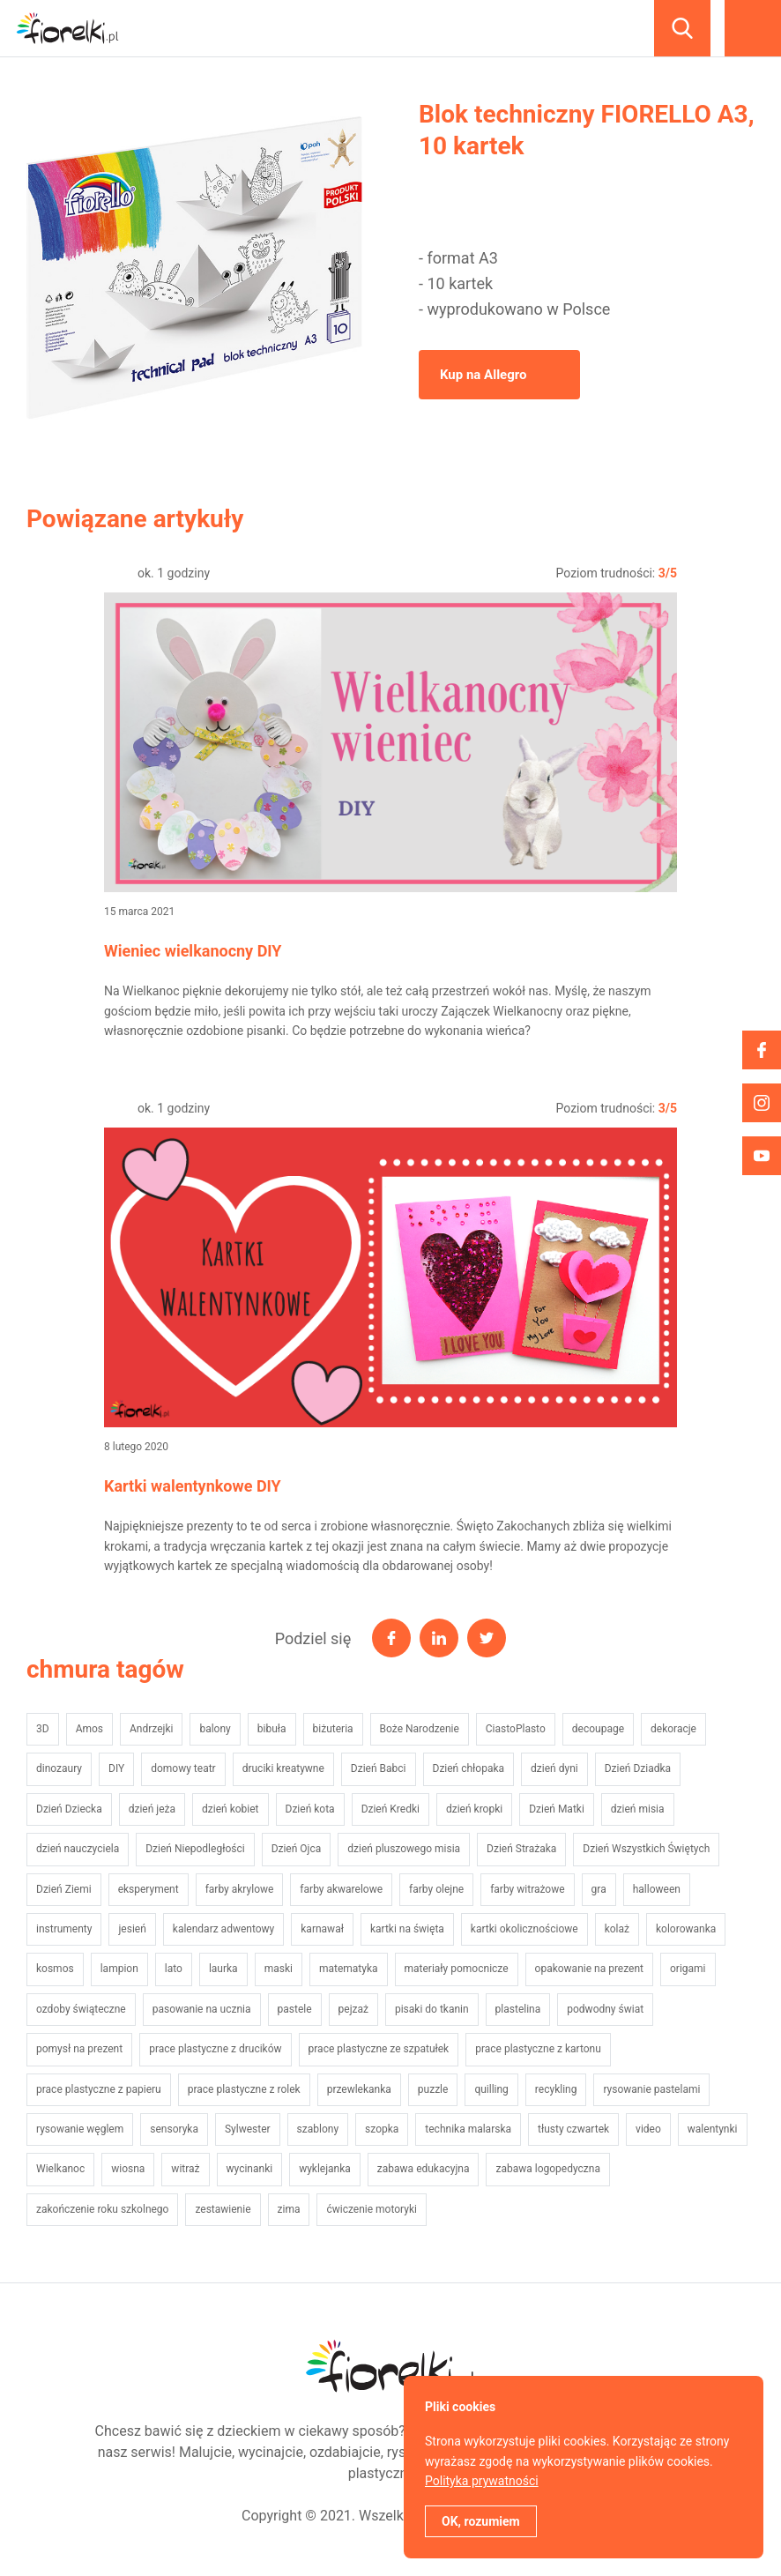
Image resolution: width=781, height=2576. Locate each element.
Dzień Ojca (296, 1849)
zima (289, 2209)
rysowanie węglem (79, 2129)
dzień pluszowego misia (403, 1849)
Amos (89, 1729)
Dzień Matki (556, 1809)
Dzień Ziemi (64, 1889)
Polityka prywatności (482, 2481)
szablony (317, 2129)
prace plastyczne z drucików (215, 2049)
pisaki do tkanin (432, 2009)
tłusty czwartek (573, 2129)
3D (42, 1729)
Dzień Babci (378, 1768)
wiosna (128, 2169)
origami (688, 1968)
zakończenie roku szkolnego (102, 2209)
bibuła (271, 1729)
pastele (295, 2009)
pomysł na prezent (79, 2049)
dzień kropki (474, 1809)
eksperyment (148, 1889)
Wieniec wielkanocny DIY (193, 951)
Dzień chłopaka (469, 1768)
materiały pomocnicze (457, 1968)
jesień (131, 1929)
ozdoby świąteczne (81, 2009)
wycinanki (250, 2169)
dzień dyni (554, 1768)
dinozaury (59, 1768)
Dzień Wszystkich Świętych (646, 1849)
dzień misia (638, 1809)
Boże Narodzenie (419, 1729)
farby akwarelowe (341, 1889)
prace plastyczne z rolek (244, 2089)
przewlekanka (359, 2089)
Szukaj (682, 28)
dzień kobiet (230, 1809)
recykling (556, 2089)
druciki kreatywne (283, 1768)
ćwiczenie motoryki (371, 2209)
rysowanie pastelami (651, 2089)
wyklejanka (325, 2169)
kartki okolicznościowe (524, 1929)
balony (214, 1729)
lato (173, 1968)
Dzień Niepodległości (194, 1849)
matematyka (348, 1968)
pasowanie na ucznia (201, 2009)
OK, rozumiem (481, 2521)
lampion (119, 1968)
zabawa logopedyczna (547, 2169)
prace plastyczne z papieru (98, 2089)
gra (598, 1889)
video (648, 2129)
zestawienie (222, 2209)
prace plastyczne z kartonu (538, 2049)
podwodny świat (605, 2009)
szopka (381, 2129)
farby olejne (436, 1889)
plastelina (518, 2009)
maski (278, 1968)
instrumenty (64, 1929)
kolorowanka (686, 1929)
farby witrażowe (527, 1889)
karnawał (322, 1929)
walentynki (713, 2129)
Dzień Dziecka (69, 1809)
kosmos (55, 1968)
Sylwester (248, 2129)
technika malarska (468, 2129)
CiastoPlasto (516, 1729)
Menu (753, 28)
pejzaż (353, 2009)
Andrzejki (151, 1729)
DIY (116, 1768)
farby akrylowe (239, 1889)
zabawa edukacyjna (423, 2169)
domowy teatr (183, 1768)
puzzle (433, 2089)
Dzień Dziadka (638, 1768)
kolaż (617, 1929)
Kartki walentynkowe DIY (192, 1486)
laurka (223, 1968)
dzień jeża (152, 1809)
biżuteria (333, 1729)
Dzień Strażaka (521, 1849)
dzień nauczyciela (77, 1849)
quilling (491, 2089)
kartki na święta (407, 1929)
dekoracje (673, 1729)
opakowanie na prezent (589, 1968)
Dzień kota (310, 1809)
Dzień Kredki (390, 1809)
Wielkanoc (60, 2169)
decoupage (598, 1729)
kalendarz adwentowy (223, 1929)
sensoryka (174, 2129)
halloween (657, 1889)
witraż (185, 2169)
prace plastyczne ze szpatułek (379, 2049)
